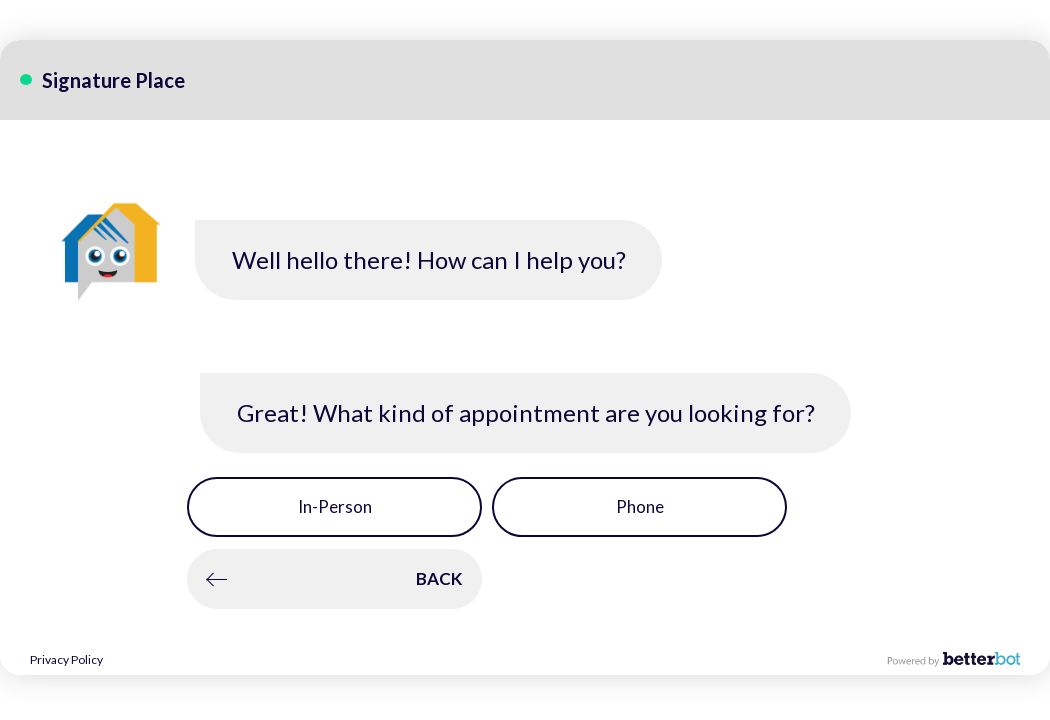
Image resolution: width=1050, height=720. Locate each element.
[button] (334, 507)
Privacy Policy (66, 659)
